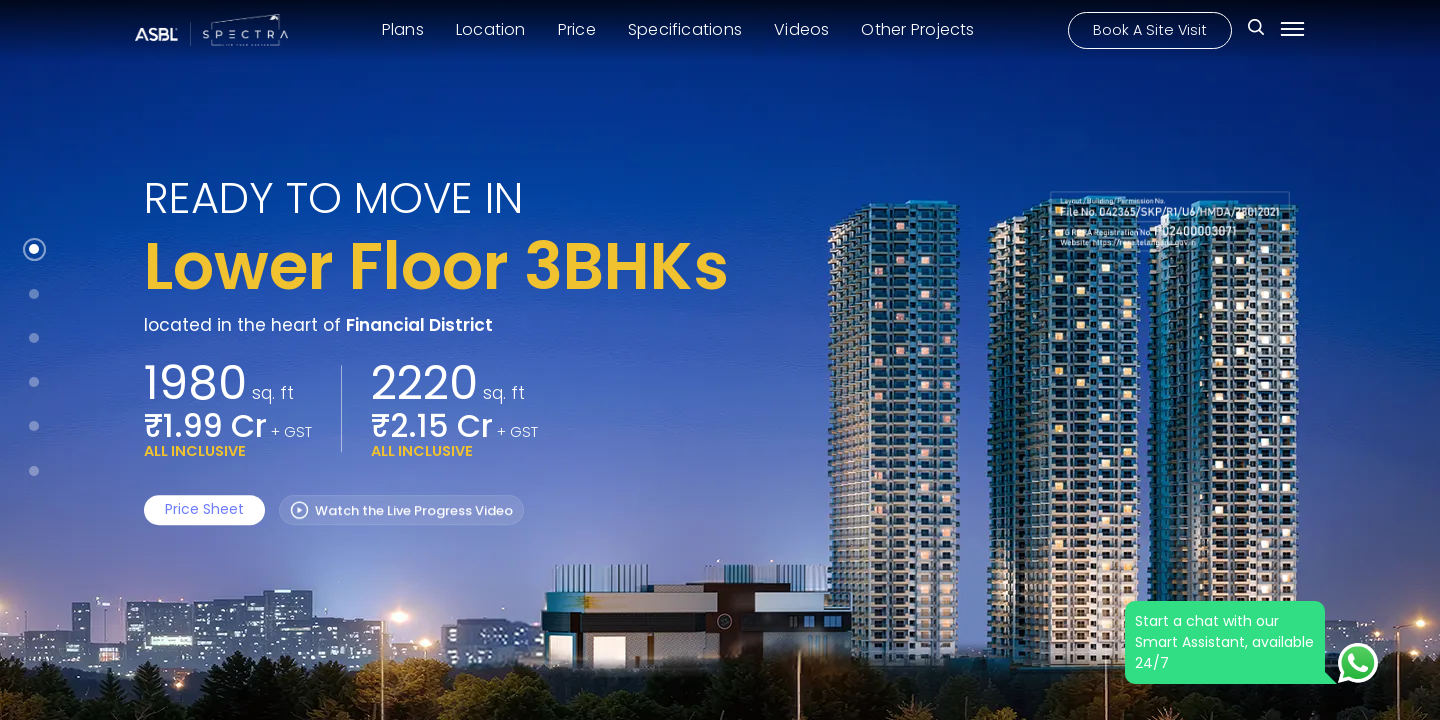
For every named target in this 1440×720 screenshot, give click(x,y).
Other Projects (917, 28)
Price (577, 28)
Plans (403, 28)
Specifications (685, 28)
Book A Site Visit (1150, 29)
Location (491, 28)
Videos (801, 28)
